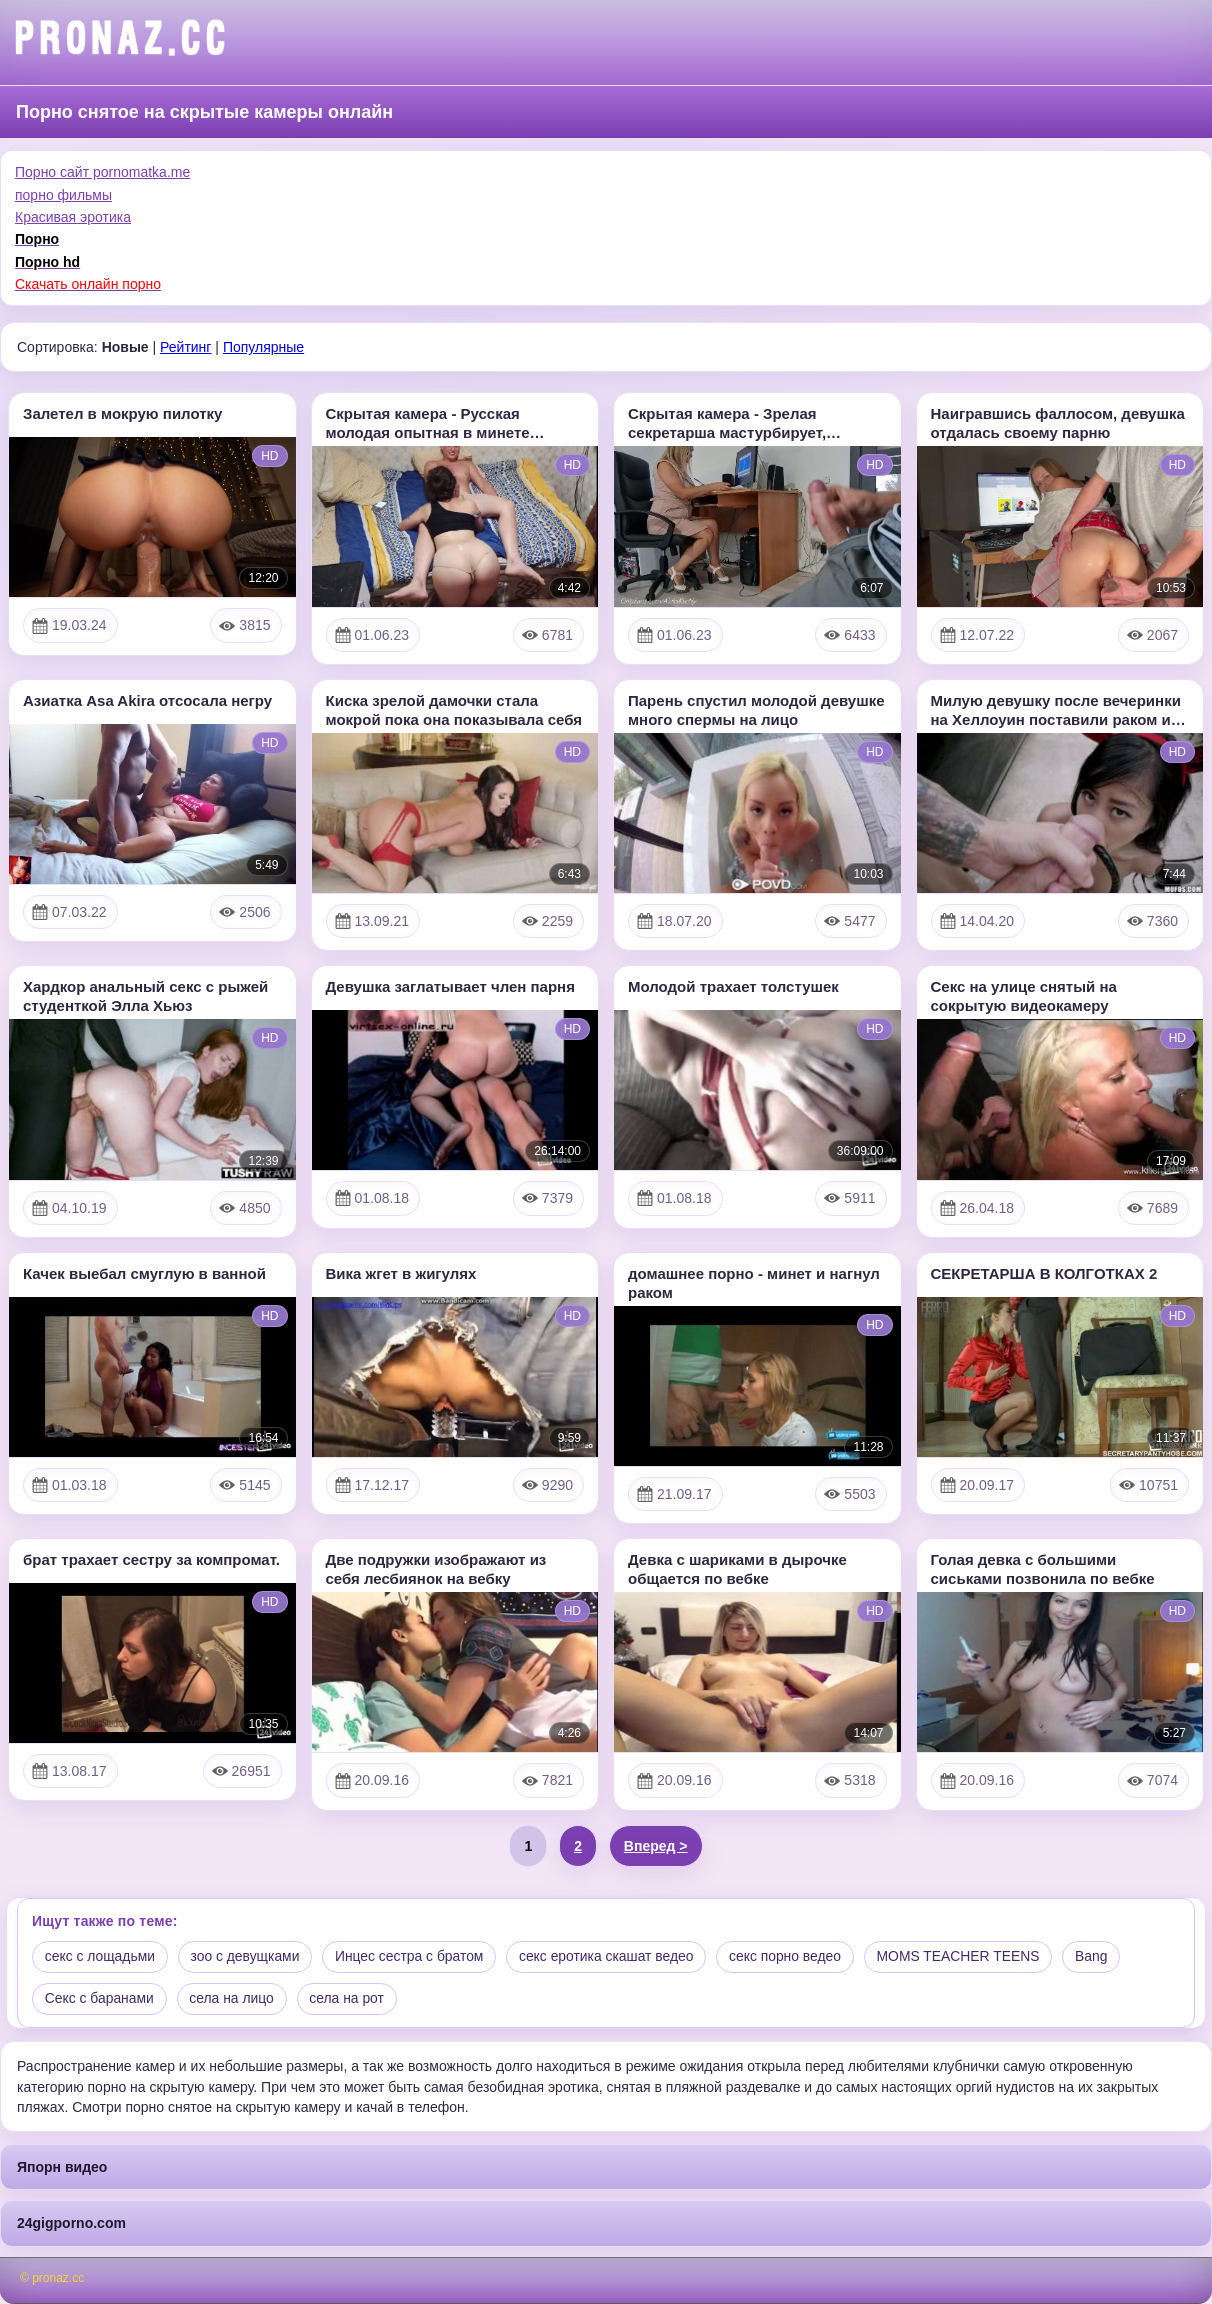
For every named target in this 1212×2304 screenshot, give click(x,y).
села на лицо (233, 1999)
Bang (1101, 1957)
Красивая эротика (73, 217)
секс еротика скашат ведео (612, 1957)
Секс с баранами (100, 1999)
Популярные (263, 347)
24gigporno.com (71, 2224)
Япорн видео (62, 2167)
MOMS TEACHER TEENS (967, 1957)
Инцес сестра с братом (413, 1957)
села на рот (349, 1999)
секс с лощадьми (100, 1957)
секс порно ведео (792, 1957)
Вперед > (656, 1846)
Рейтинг (185, 347)
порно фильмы (63, 195)
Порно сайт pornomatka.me (102, 172)
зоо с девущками (247, 1957)
